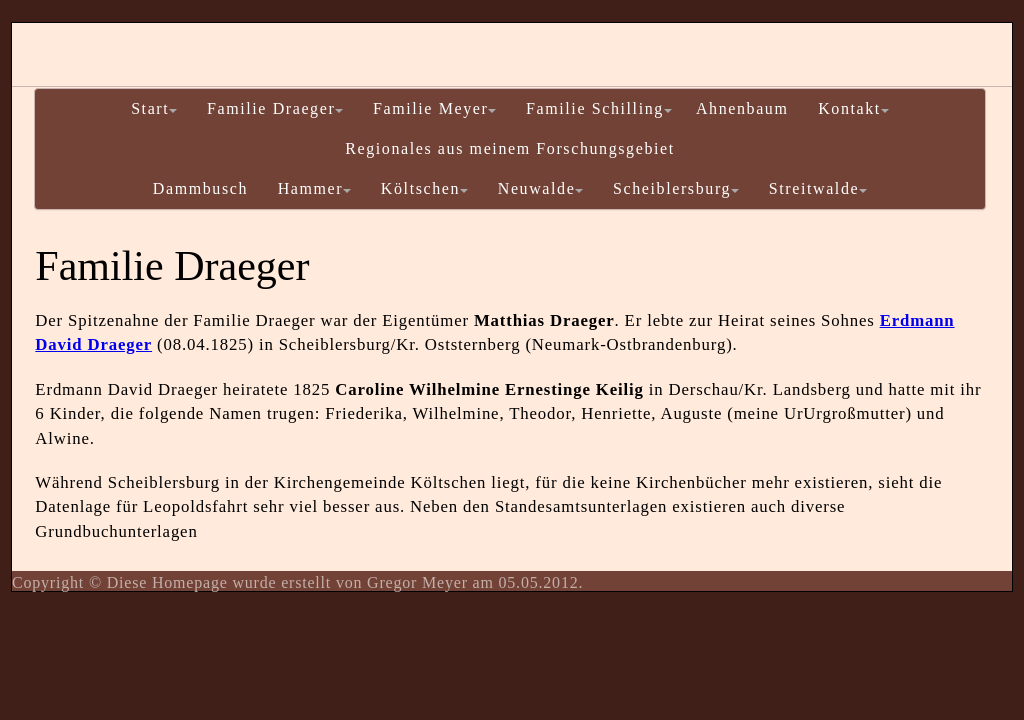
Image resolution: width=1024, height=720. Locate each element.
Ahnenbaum (742, 108)
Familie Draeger (275, 108)
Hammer (315, 188)
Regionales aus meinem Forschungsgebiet (510, 148)
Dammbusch (200, 188)
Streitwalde (818, 188)
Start (154, 108)
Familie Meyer (434, 108)
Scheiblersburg (676, 188)
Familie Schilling (599, 108)
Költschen (424, 188)
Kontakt (853, 108)
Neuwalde (541, 188)
